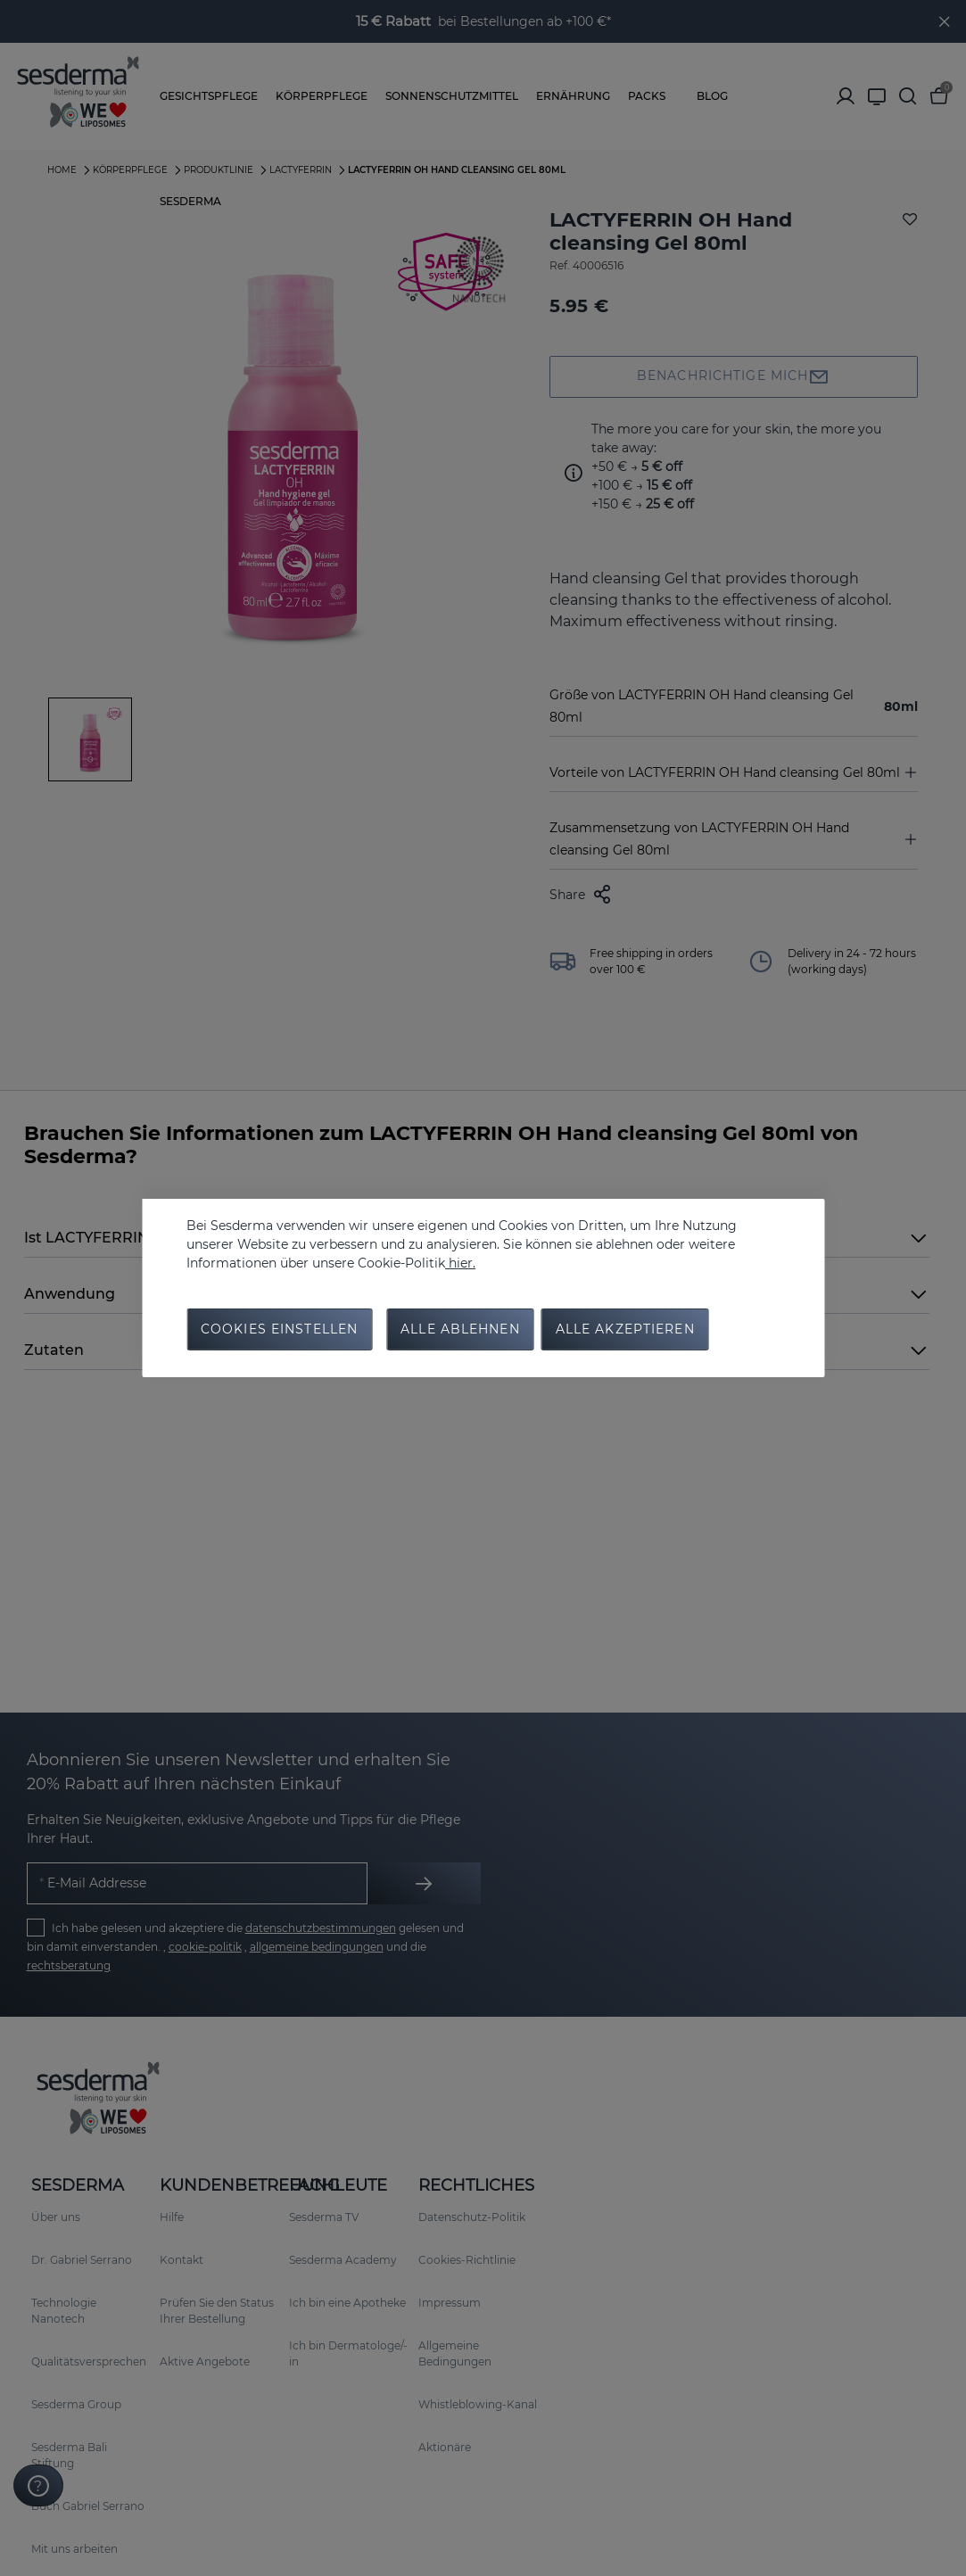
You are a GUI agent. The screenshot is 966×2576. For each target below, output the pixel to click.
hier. (460, 1262)
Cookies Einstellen (279, 1330)
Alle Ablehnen (460, 1330)
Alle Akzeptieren (625, 1330)
